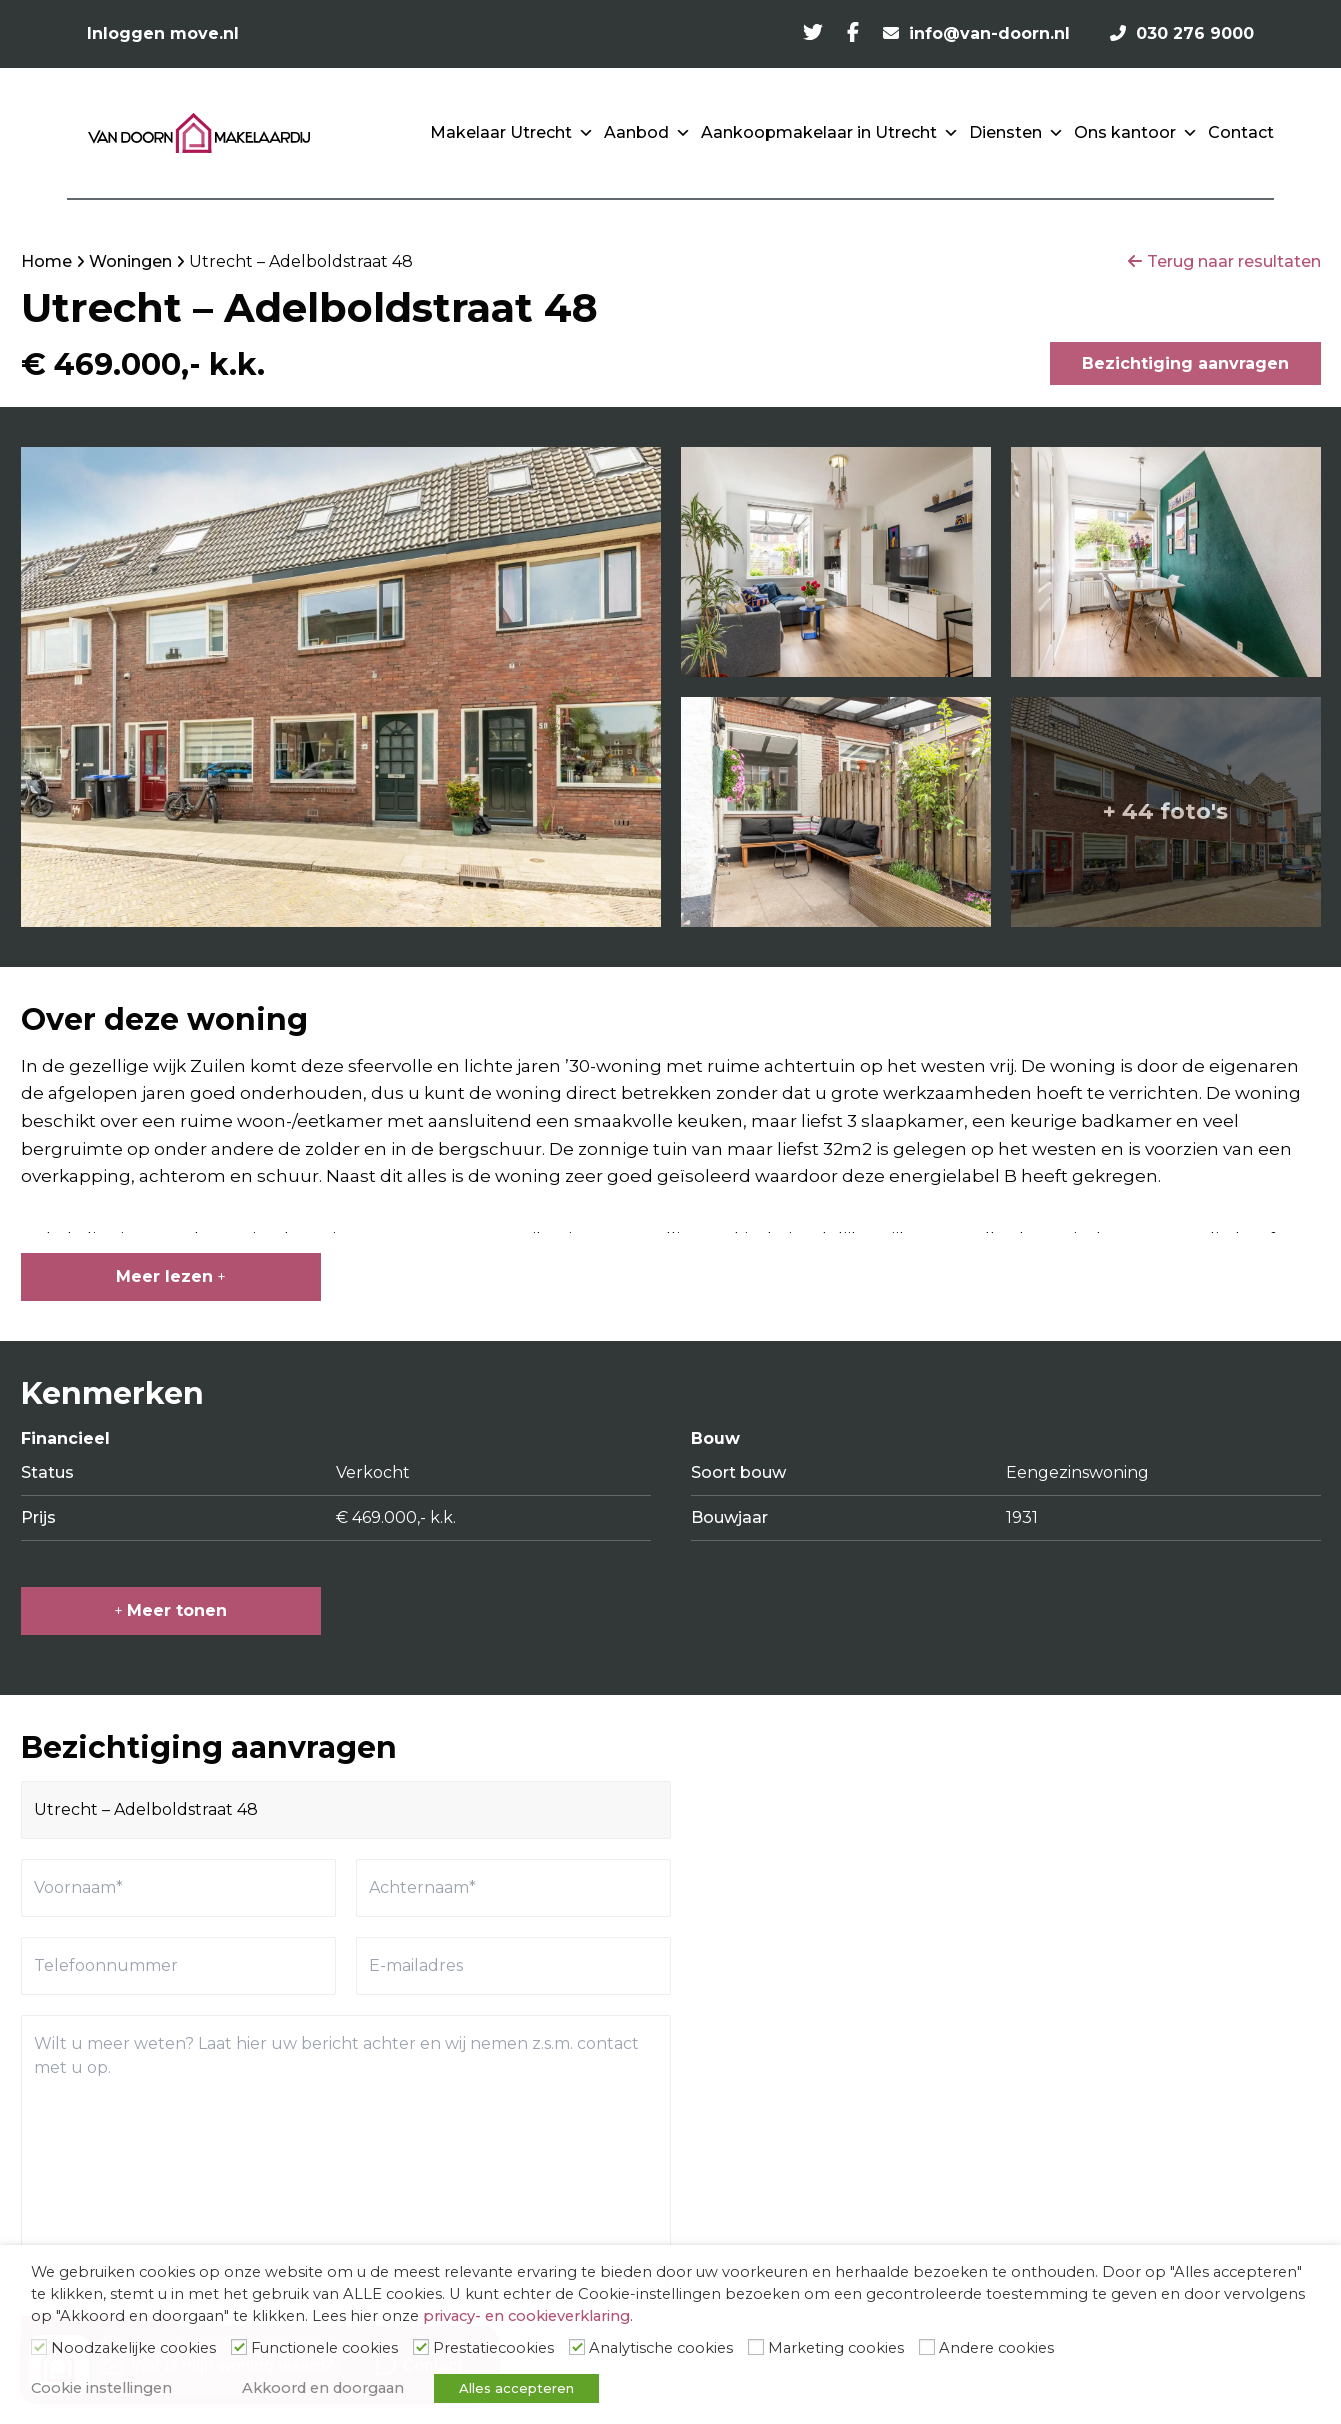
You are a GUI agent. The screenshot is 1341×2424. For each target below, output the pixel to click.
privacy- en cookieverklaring (526, 2316)
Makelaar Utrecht (512, 133)
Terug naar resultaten (1234, 261)
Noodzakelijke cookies (133, 2348)
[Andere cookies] (927, 2347)
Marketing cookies (836, 2348)
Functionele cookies (324, 2348)
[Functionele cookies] (239, 2347)
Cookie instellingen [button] (101, 2388)
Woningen (130, 261)
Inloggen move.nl (163, 33)
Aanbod (647, 133)
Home (46, 261)
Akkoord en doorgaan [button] (323, 2388)
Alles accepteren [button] (516, 2388)
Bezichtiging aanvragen (1185, 363)
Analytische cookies (661, 2348)
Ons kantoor (1136, 133)
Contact (1241, 132)
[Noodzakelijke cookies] (39, 2347)
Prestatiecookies (493, 2348)
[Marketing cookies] (756, 2347)
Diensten (1016, 133)
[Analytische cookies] (577, 2347)
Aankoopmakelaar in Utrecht (830, 133)
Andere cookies (996, 2348)
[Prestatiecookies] (421, 2347)
